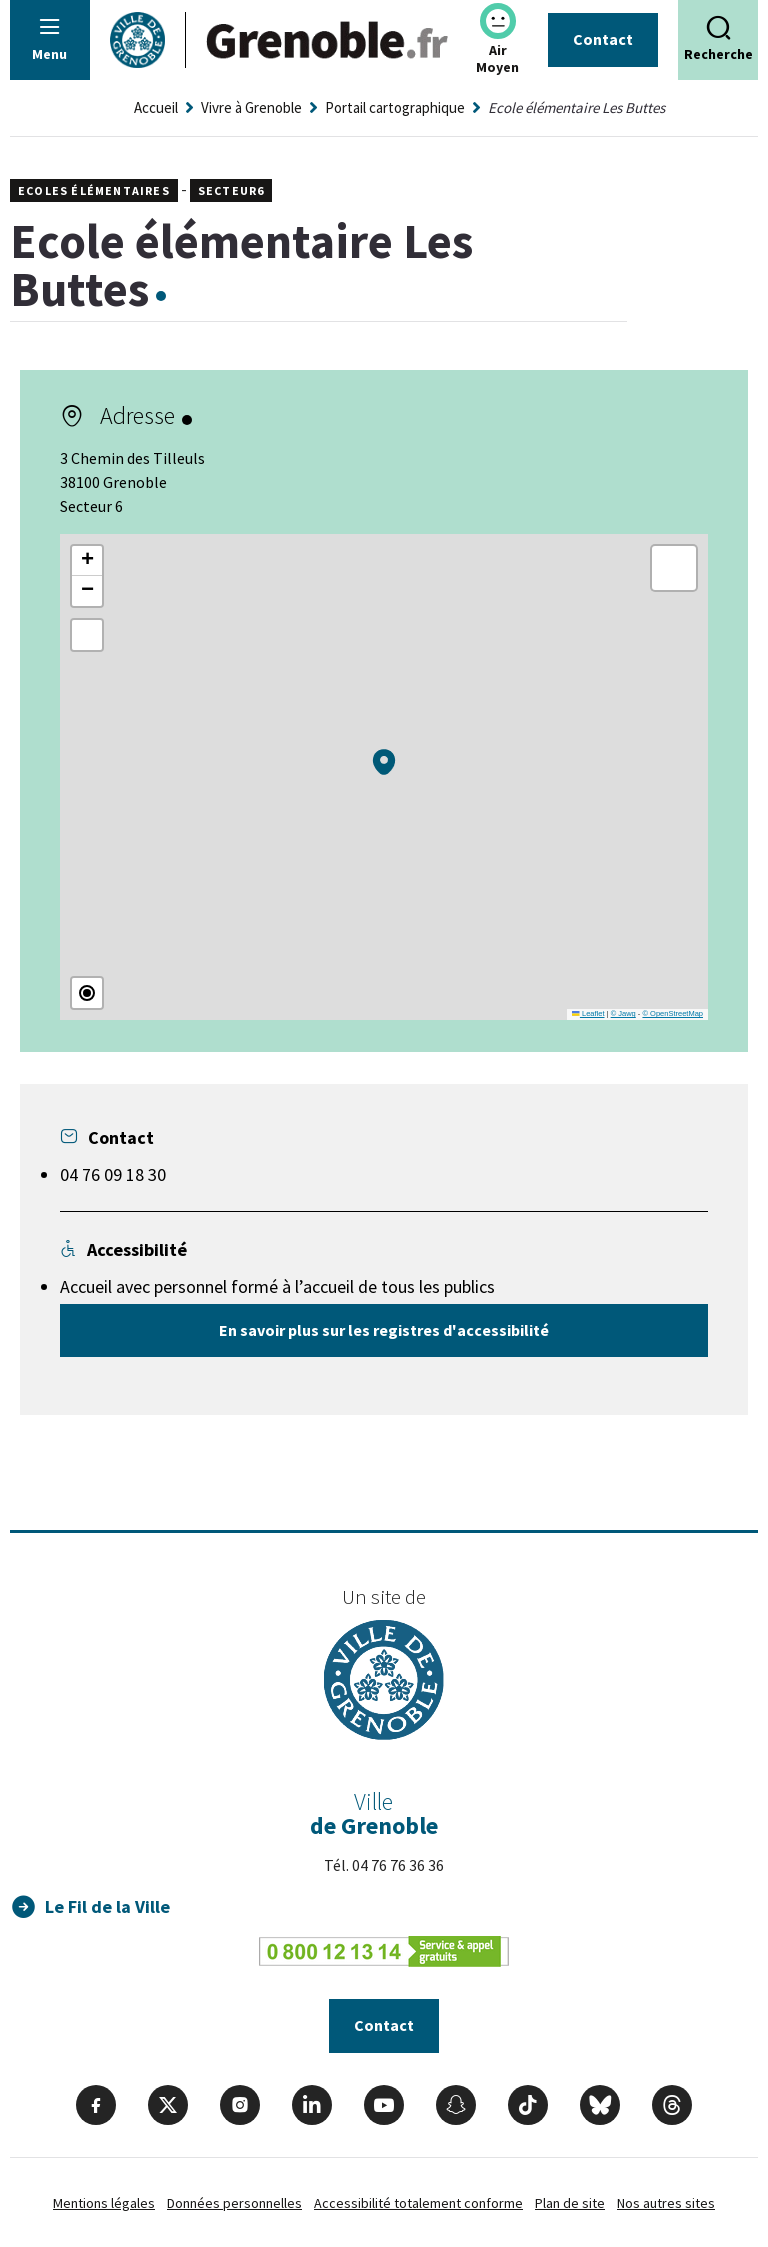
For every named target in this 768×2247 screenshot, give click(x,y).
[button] (384, 762)
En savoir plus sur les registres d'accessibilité (384, 1330)
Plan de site (570, 2203)
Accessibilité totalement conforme (418, 2203)
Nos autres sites (666, 2203)
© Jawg (623, 1013)
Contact (603, 39)
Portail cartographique (395, 107)
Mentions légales (104, 2203)
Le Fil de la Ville (107, 1906)
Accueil (156, 107)
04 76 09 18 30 (113, 1174)
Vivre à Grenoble (251, 107)
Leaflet (588, 1013)
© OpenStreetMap (672, 1013)
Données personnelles (234, 2203)
